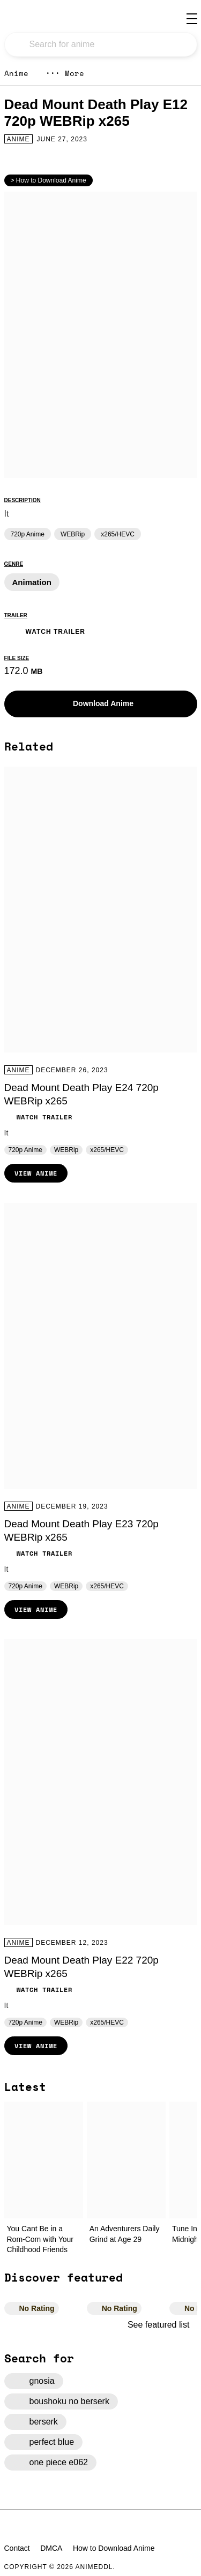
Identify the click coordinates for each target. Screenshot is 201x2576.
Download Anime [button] (95, 704)
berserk (35, 2422)
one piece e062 (50, 2462)
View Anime (35, 1173)
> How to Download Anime (48, 180)
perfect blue (44, 2442)
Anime (16, 73)
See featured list (162, 2324)
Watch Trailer (44, 630)
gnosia (34, 2381)
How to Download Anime (114, 2548)
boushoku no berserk (61, 2401)
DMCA (51, 2548)
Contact (17, 2548)
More (65, 73)
